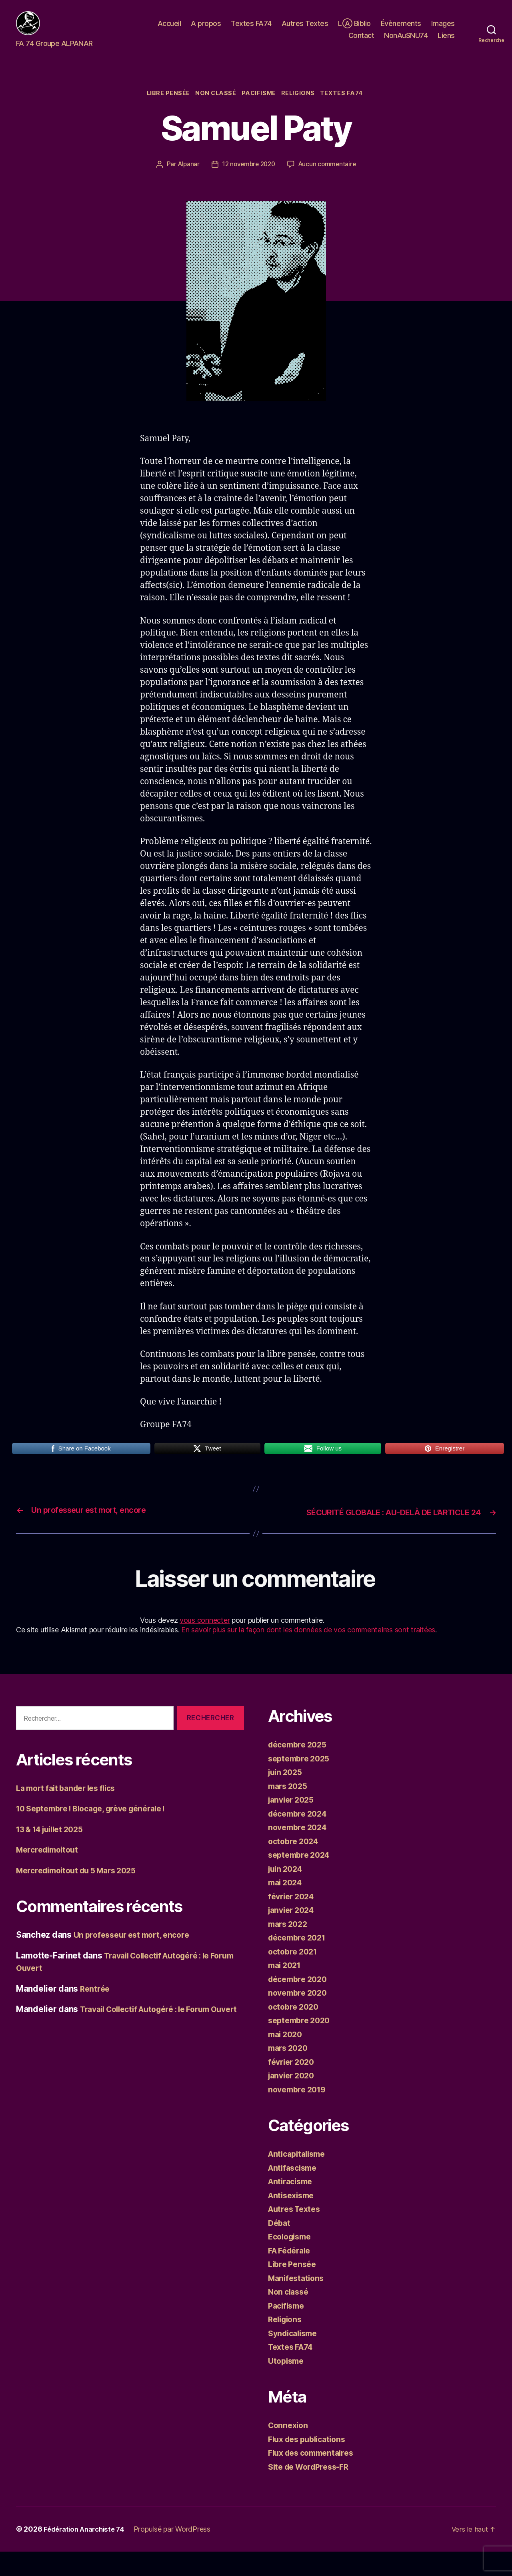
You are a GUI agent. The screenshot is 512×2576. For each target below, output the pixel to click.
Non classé (214, 106)
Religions (302, 106)
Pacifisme (259, 106)
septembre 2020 (301, 2045)
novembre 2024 (300, 1852)
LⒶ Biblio (354, 29)
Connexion (289, 2449)
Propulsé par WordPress (178, 2553)
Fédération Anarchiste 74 (87, 2553)
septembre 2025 (301, 1782)
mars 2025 (289, 1810)
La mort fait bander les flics (70, 1812)
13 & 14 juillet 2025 (54, 1853)
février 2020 (293, 2086)
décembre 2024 (300, 1838)
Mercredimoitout (50, 1874)
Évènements (401, 29)
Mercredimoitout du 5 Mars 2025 (82, 1894)
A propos (206, 29)
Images (443, 29)
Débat (280, 2247)
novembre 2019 (299, 2113)
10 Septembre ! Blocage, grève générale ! (98, 1833)
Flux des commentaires (314, 2477)
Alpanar (185, 177)
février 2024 (293, 1920)
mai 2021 (286, 1989)
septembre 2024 (301, 1879)
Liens (446, 41)
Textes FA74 (251, 29)
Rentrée (95, 2013)
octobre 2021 (294, 1975)
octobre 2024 (295, 1865)
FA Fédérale (292, 2274)
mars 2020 (290, 2072)
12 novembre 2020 (248, 177)
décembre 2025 (300, 1769)
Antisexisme (293, 2219)
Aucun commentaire (329, 177)
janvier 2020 (293, 2100)
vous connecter (205, 1644)
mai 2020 (287, 2058)
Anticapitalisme (299, 2178)
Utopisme (287, 2385)
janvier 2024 (293, 1934)
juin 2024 (287, 1893)
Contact (361, 41)
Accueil (169, 29)
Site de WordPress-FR (312, 2491)
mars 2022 (289, 1948)
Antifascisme (294, 2192)
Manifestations (298, 2302)
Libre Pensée (163, 106)
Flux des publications (310, 2463)
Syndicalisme (295, 2357)
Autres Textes (305, 29)
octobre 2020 (295, 2031)
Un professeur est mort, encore (136, 1959)
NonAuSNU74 (406, 41)
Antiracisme (292, 2206)
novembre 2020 (300, 2017)
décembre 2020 (300, 2003)
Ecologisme (291, 2261)
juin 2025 (287, 1796)
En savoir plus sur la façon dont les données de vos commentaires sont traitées (308, 1654)
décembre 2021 (299, 1962)
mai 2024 (287, 1907)
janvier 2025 (293, 1824)
